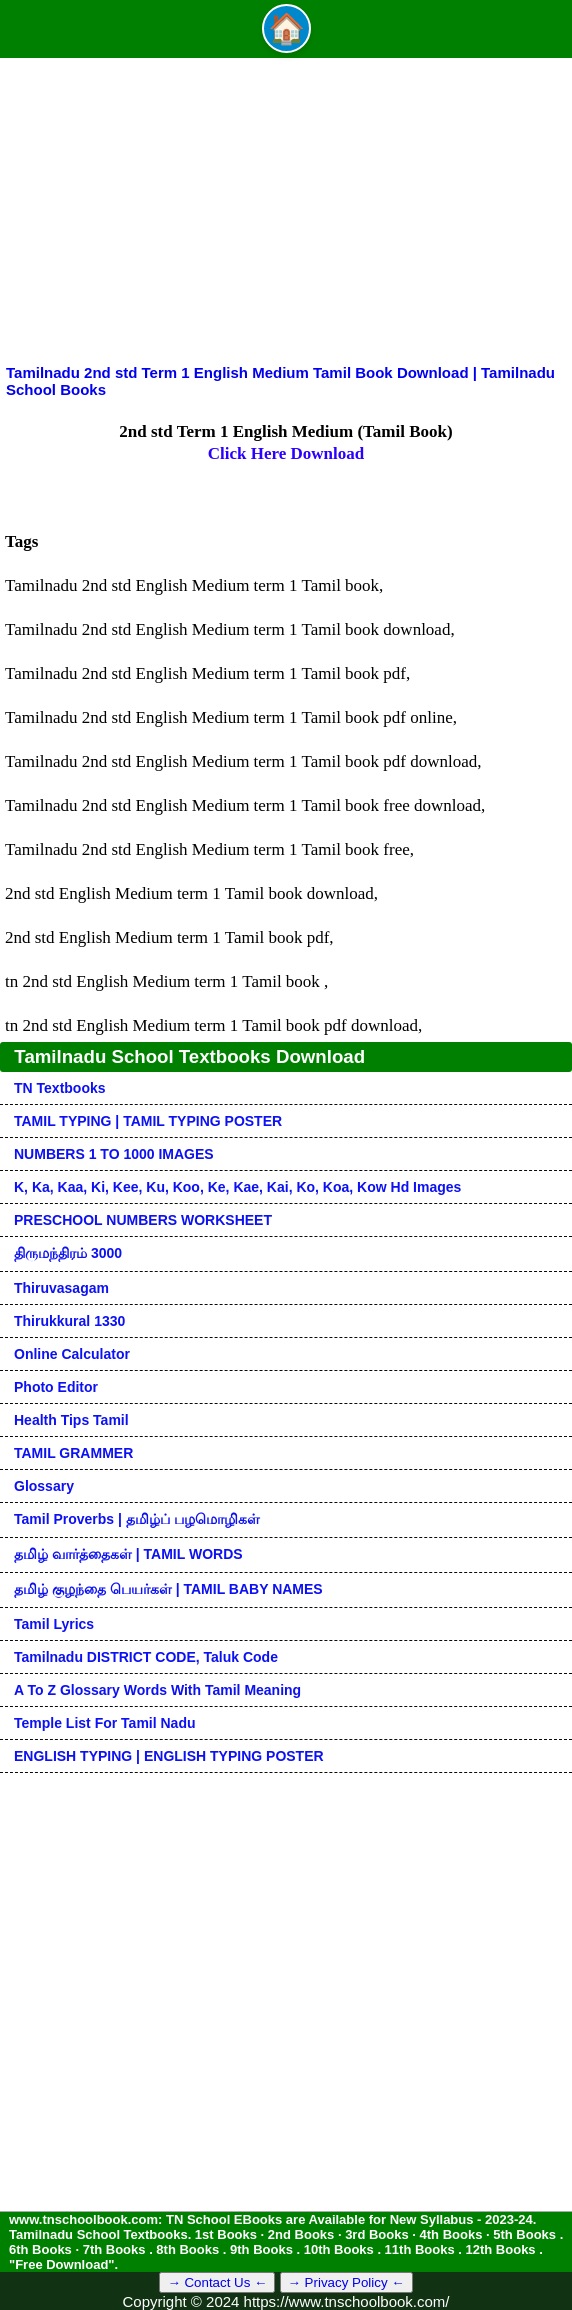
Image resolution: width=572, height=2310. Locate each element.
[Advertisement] (286, 214)
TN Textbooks (60, 1088)
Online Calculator (72, 1354)
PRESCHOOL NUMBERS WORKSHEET (143, 1220)
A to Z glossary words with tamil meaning (157, 1690)
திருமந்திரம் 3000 (68, 1253)
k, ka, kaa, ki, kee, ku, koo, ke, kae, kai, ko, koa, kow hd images (237, 1187)
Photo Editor (56, 1387)
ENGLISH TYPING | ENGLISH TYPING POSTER (169, 1756)
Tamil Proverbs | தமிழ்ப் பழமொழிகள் (137, 1519)
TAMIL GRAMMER (73, 1453)
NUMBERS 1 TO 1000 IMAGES (114, 1154)
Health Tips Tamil (71, 1420)
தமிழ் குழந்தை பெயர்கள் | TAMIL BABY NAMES (168, 1589)
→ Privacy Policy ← (346, 2282)
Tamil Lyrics (54, 1624)
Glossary (44, 1486)
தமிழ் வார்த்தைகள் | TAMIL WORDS (128, 1554)
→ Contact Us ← (217, 2282)
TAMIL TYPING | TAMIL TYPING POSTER (148, 1121)
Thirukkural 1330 (69, 1321)
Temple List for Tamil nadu (105, 1723)
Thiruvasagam (61, 1288)
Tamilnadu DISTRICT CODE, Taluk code (146, 1657)
